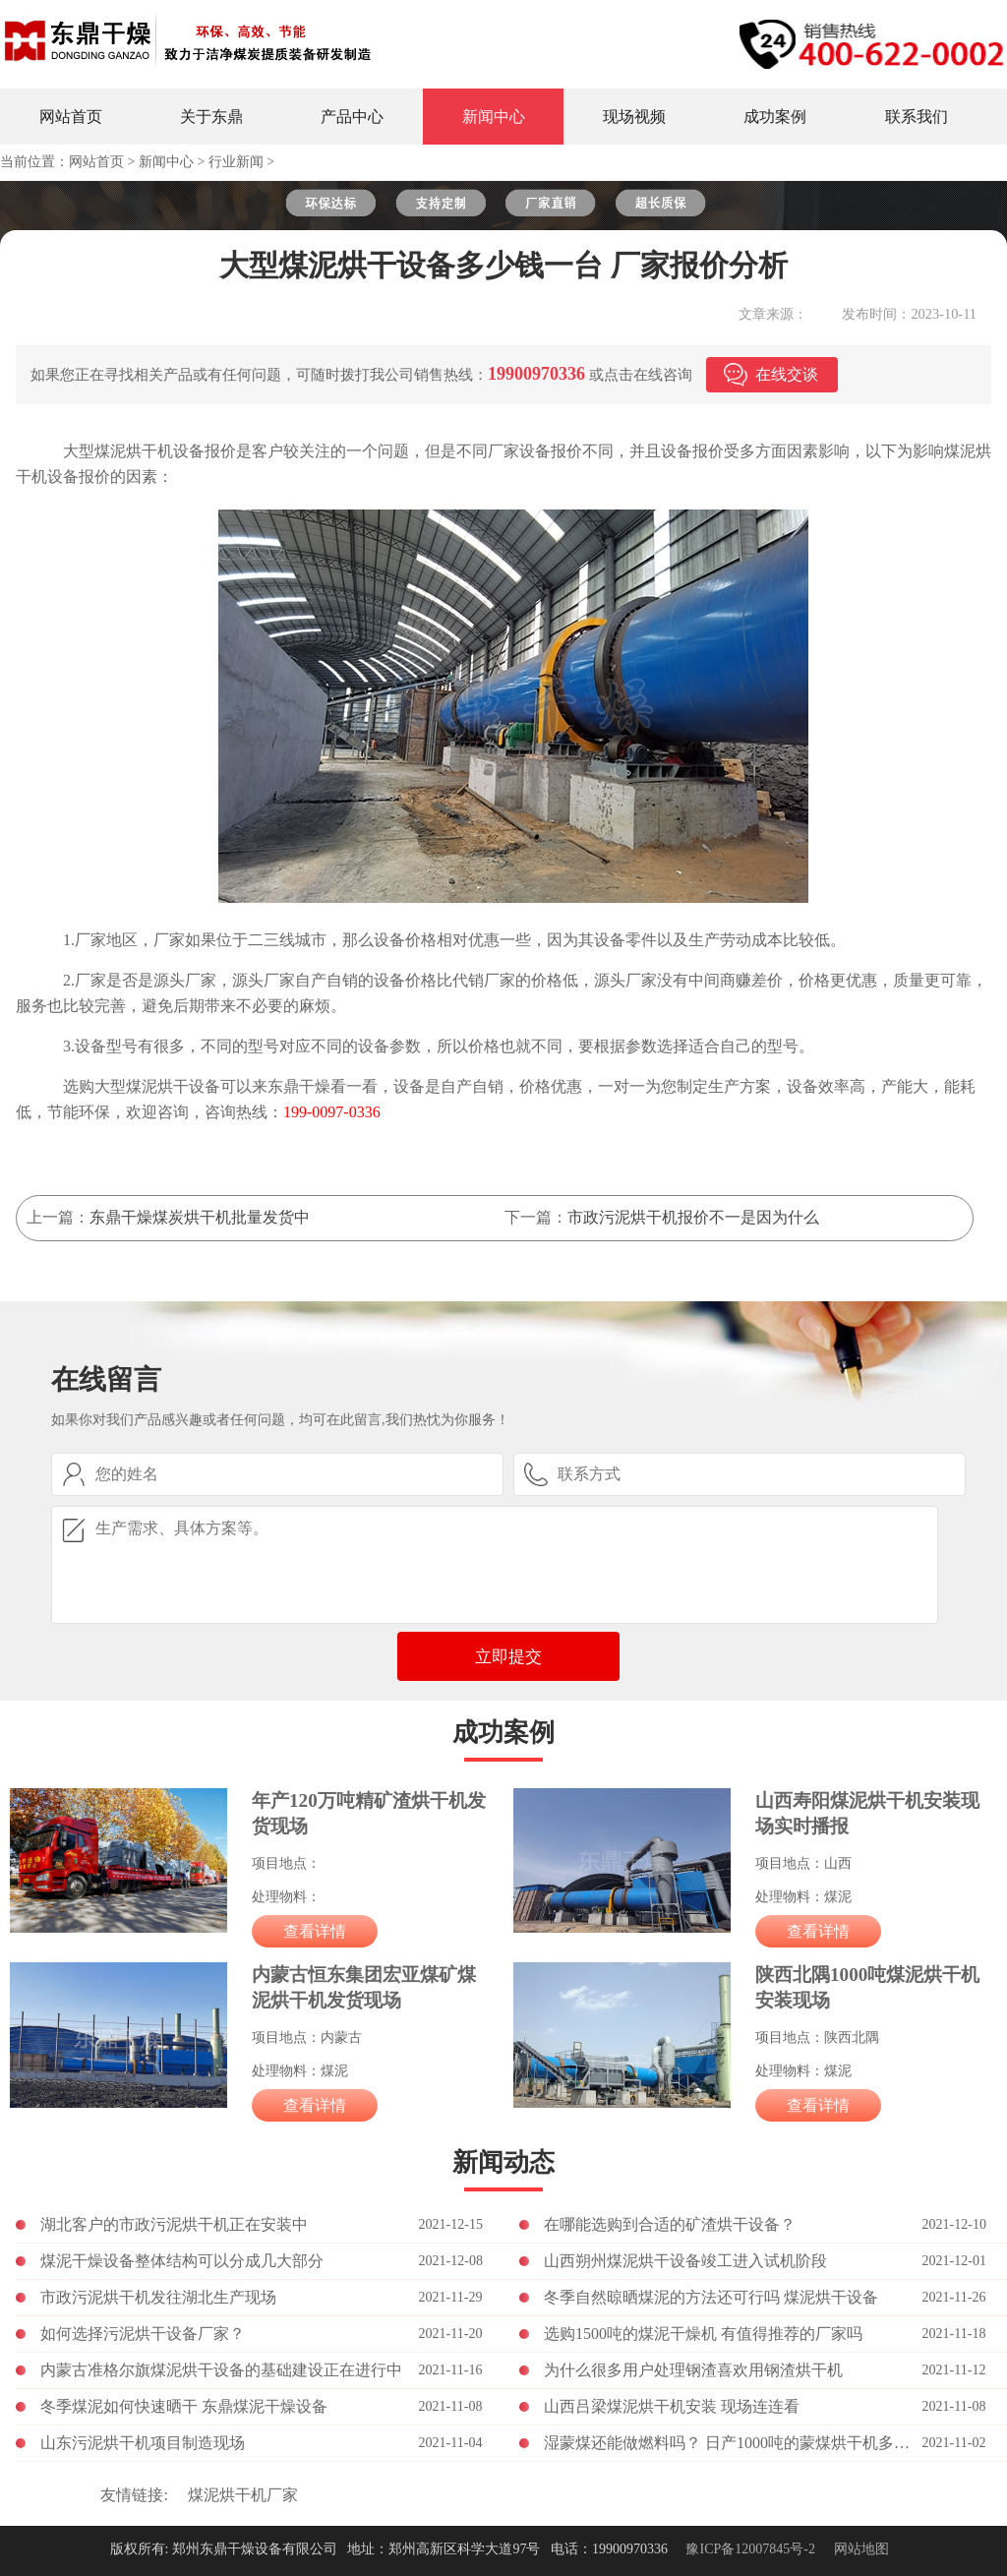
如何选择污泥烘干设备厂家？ (142, 2333)
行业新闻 (236, 161)
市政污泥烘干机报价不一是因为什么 (693, 1217)
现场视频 (634, 116)
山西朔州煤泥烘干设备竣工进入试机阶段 (685, 2260)
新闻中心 (493, 116)
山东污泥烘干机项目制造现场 (142, 2442)
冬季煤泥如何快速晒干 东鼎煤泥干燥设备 (183, 2406)
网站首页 (70, 116)
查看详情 (314, 1931)
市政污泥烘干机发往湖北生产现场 (158, 2297)
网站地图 (861, 2549)
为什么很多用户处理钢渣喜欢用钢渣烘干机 (693, 2370)
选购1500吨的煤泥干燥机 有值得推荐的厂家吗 (703, 2333)
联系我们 (916, 116)
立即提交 (508, 1656)
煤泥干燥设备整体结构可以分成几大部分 (182, 2260)
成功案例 (774, 116)
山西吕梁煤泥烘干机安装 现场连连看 (672, 2406)
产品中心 (352, 116)
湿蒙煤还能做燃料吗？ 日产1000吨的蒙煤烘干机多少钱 (733, 2442)
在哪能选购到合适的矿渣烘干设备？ (670, 2224)
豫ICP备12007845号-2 (749, 2549)
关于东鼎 (211, 116)
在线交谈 (786, 374)
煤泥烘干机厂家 (243, 2494)
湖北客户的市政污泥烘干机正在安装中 (174, 2224)
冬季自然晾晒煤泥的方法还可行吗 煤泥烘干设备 (711, 2297)
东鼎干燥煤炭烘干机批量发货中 (199, 1217)
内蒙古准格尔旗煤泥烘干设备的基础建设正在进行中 (221, 2370)
